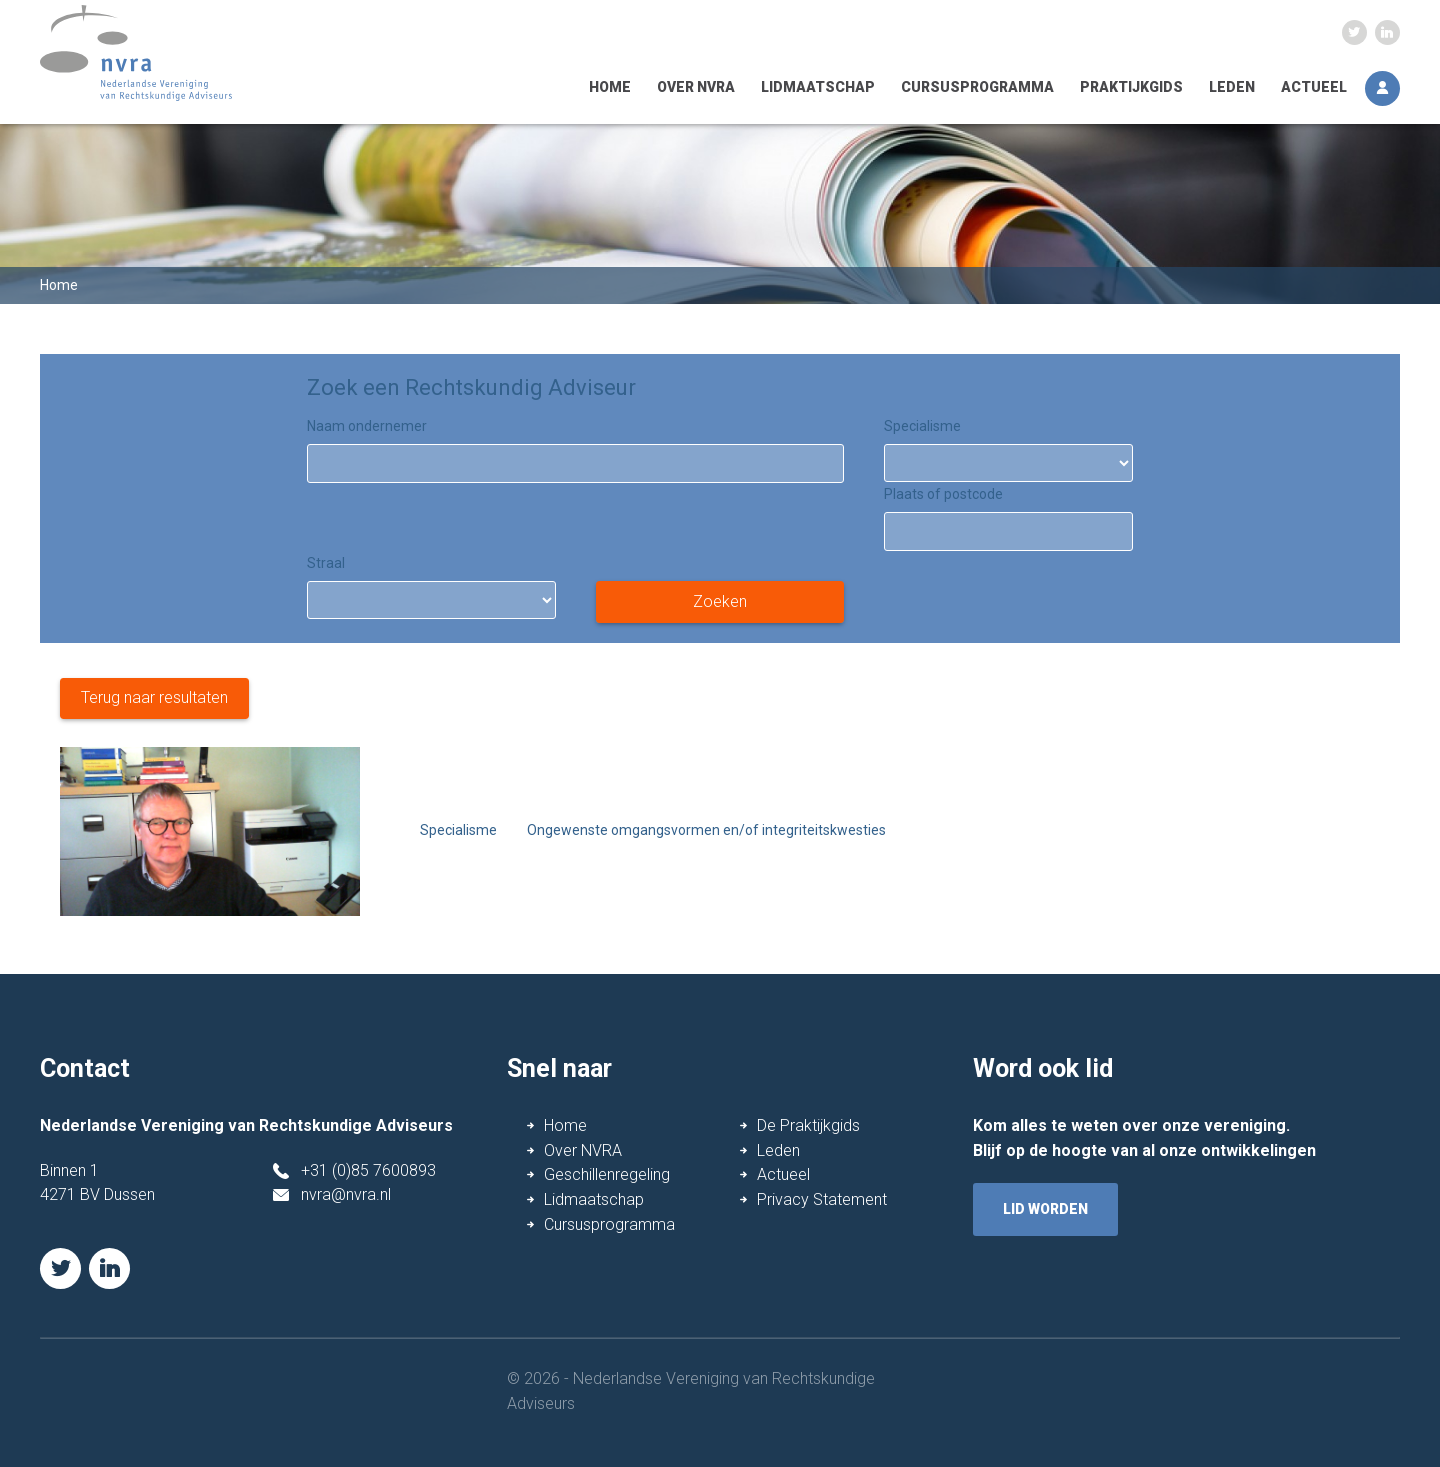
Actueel (1314, 87)
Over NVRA (696, 87)
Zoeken (720, 601)
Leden (1232, 87)
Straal (326, 563)
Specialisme (922, 426)
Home (610, 87)
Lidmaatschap (818, 87)
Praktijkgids (1131, 87)
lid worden (1045, 1209)
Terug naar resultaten (154, 697)
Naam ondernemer (367, 426)
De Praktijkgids (808, 1125)
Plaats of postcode (943, 494)
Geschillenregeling (607, 1174)
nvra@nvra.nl (346, 1194)
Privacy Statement (822, 1199)
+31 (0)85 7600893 (368, 1170)
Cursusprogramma (977, 87)
